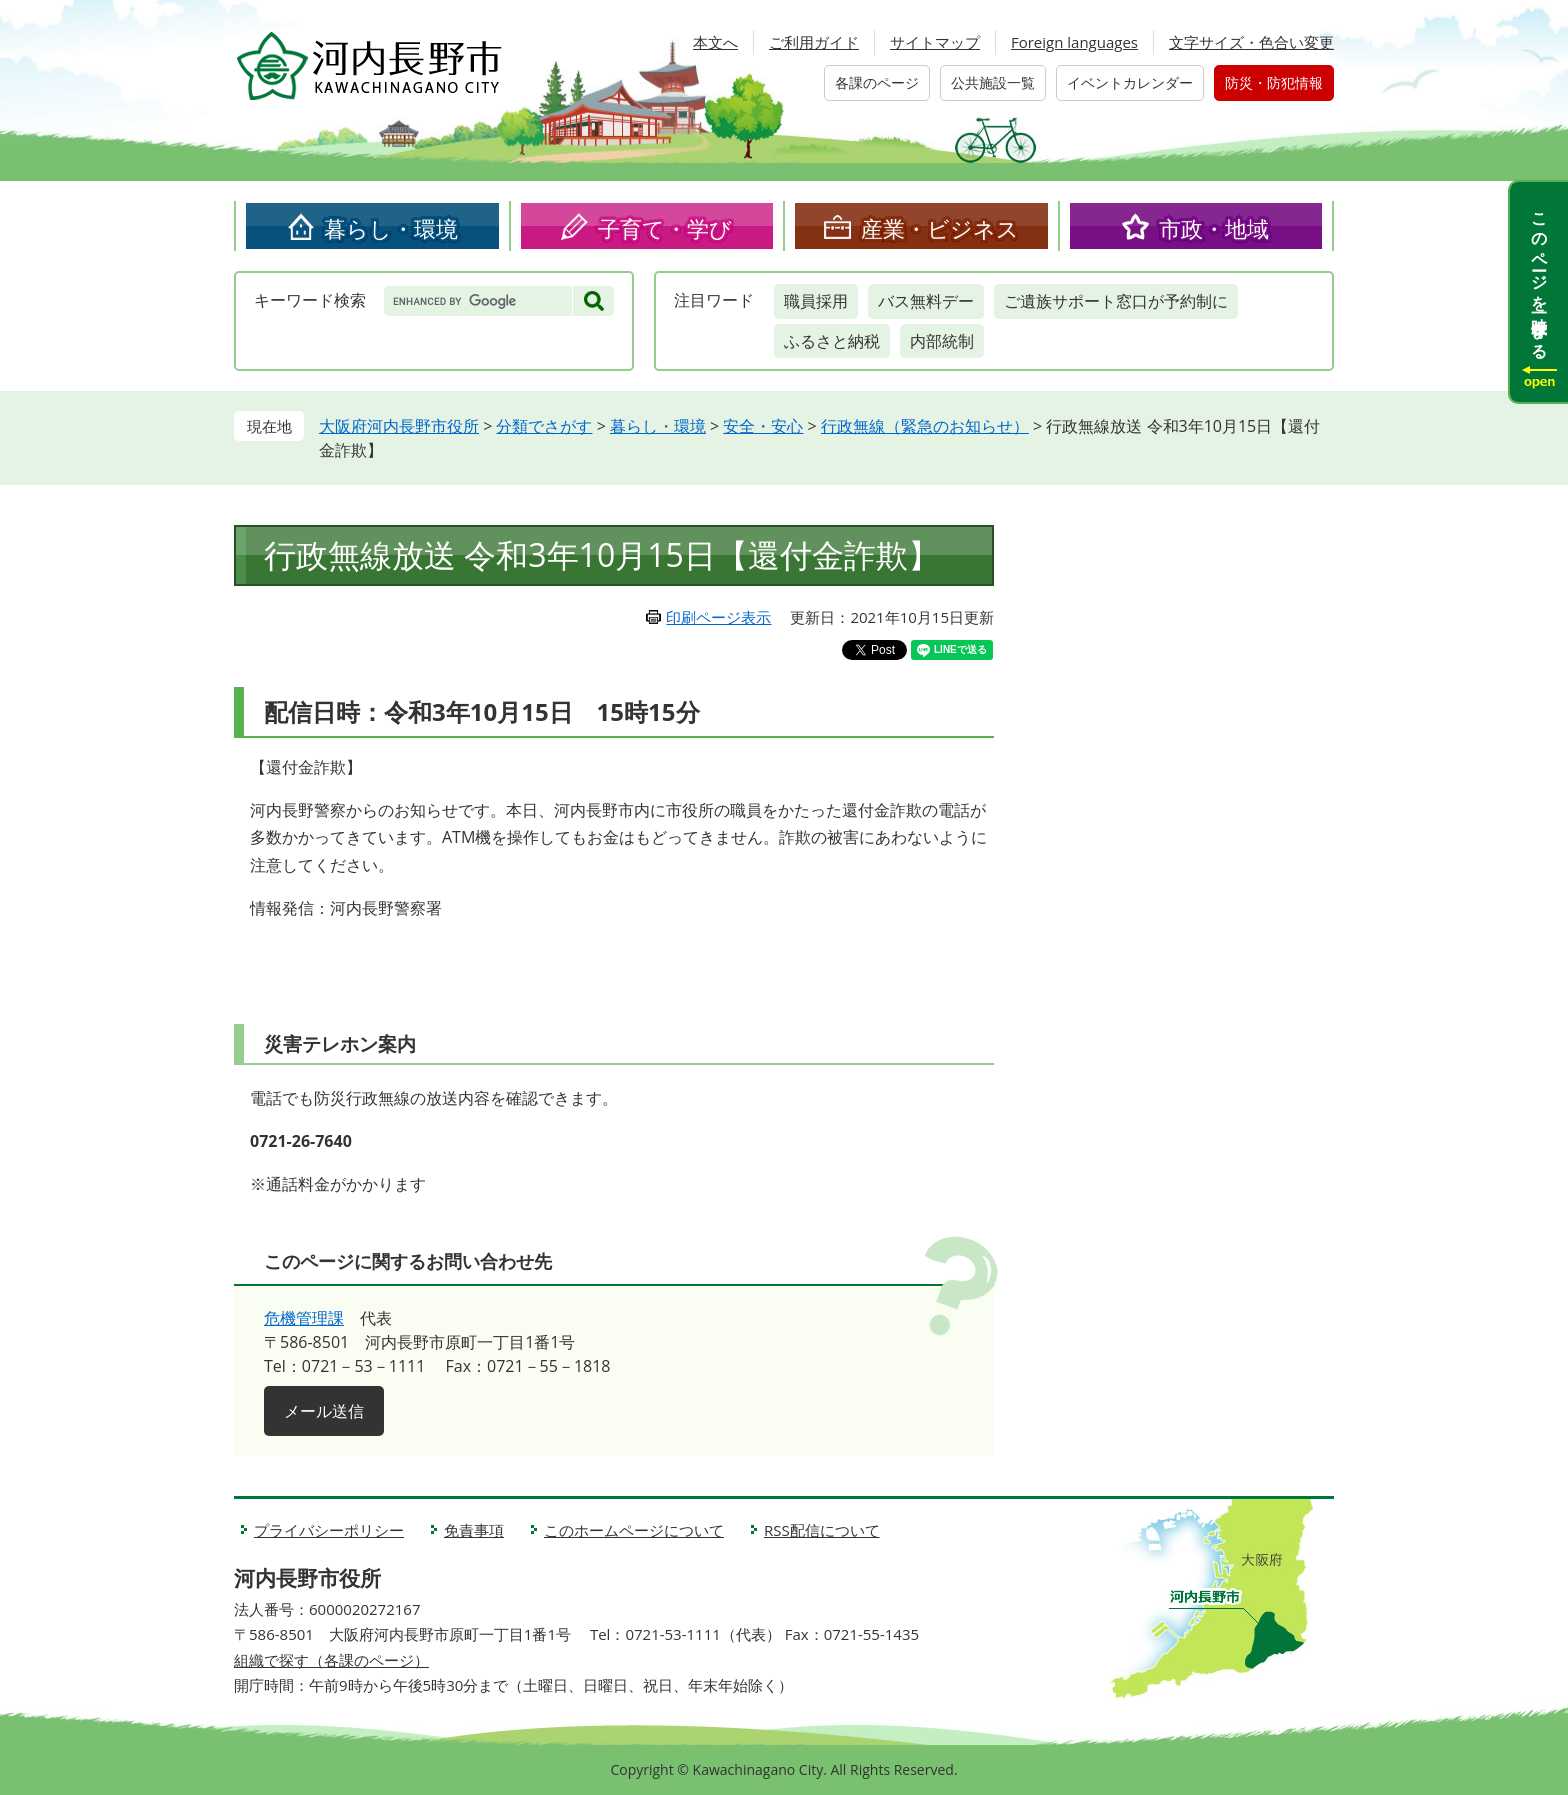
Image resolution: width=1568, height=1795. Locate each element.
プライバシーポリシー (329, 1530)
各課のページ (877, 82)
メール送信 (324, 1411)
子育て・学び (665, 228)
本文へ (715, 42)
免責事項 (474, 1530)
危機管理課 (304, 1318)
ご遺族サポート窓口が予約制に (1116, 301)
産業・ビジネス (940, 228)
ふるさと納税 (832, 341)
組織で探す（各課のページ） (331, 1660)
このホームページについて (634, 1530)
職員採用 (816, 301)
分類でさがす (544, 426)
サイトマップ (935, 42)
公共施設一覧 (993, 82)
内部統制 (942, 341)
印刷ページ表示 (718, 617)
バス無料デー (926, 301)
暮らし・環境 (391, 228)
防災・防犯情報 (1274, 82)
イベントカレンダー (1130, 82)
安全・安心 (763, 426)
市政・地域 (1214, 228)
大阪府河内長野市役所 (399, 426)
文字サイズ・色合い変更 (1251, 42)
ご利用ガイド (814, 42)
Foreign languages (1074, 42)
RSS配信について (822, 1530)
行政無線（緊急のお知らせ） (925, 426)
